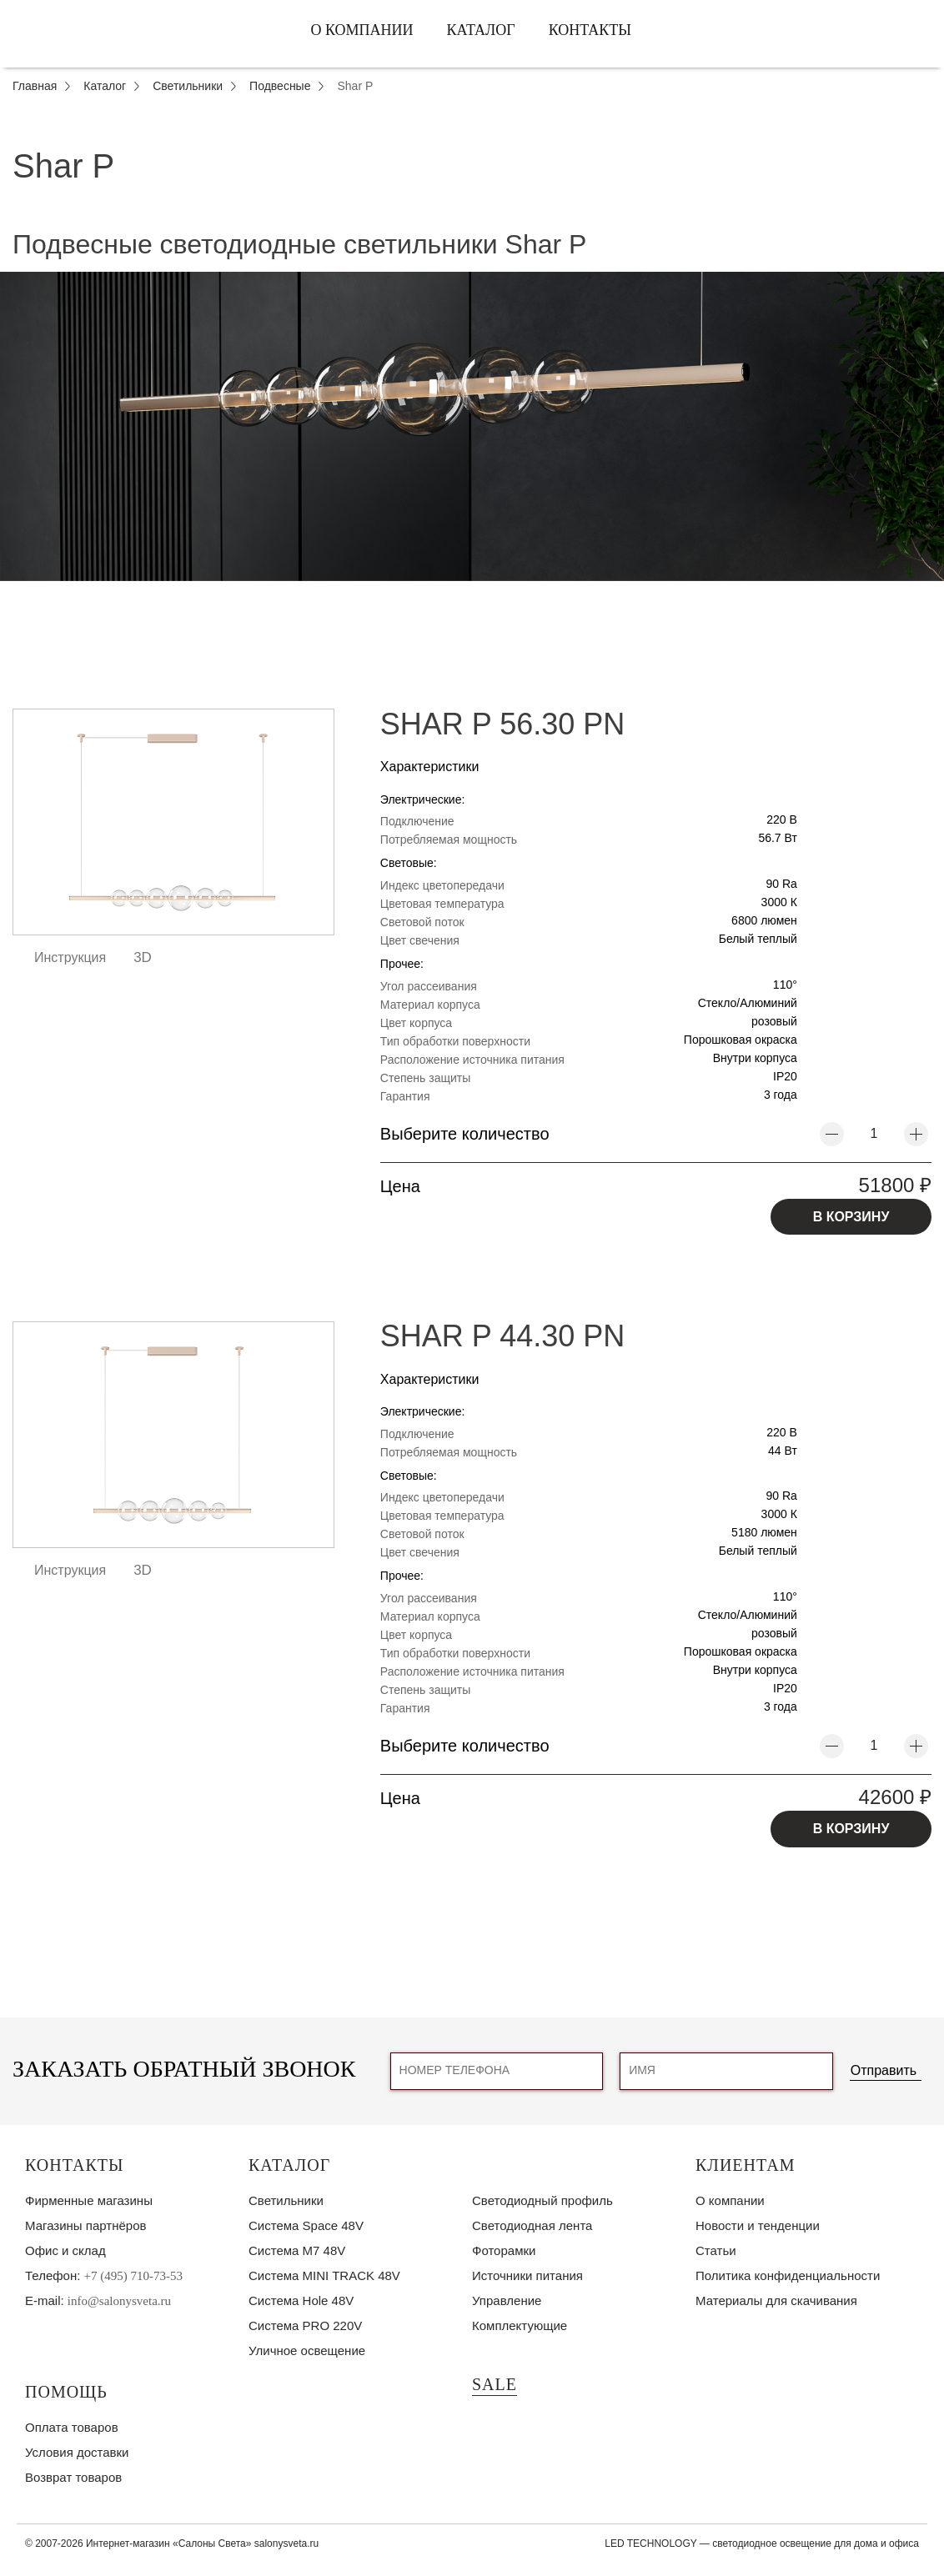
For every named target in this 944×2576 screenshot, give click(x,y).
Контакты (590, 30)
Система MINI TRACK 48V (324, 2275)
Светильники (286, 2200)
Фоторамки (503, 2250)
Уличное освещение (307, 2350)
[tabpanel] (472, 426)
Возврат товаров (73, 2477)
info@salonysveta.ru (119, 2301)
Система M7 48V (297, 2250)
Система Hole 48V (301, 2300)
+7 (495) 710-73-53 (133, 2276)
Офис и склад (65, 2250)
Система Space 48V (306, 2225)
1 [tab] (472, 593)
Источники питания (527, 2275)
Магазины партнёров (85, 2225)
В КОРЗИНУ (851, 1217)
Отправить (883, 2070)
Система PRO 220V (305, 2325)
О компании (361, 30)
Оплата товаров (71, 2427)
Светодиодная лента (532, 2225)
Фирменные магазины (89, 2200)
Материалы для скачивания (776, 2300)
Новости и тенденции (757, 2225)
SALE (494, 2384)
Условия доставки (76, 2452)
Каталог (481, 30)
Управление (506, 2300)
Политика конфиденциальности (787, 2275)
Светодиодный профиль (542, 2200)
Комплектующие (519, 2325)
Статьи (715, 2250)
